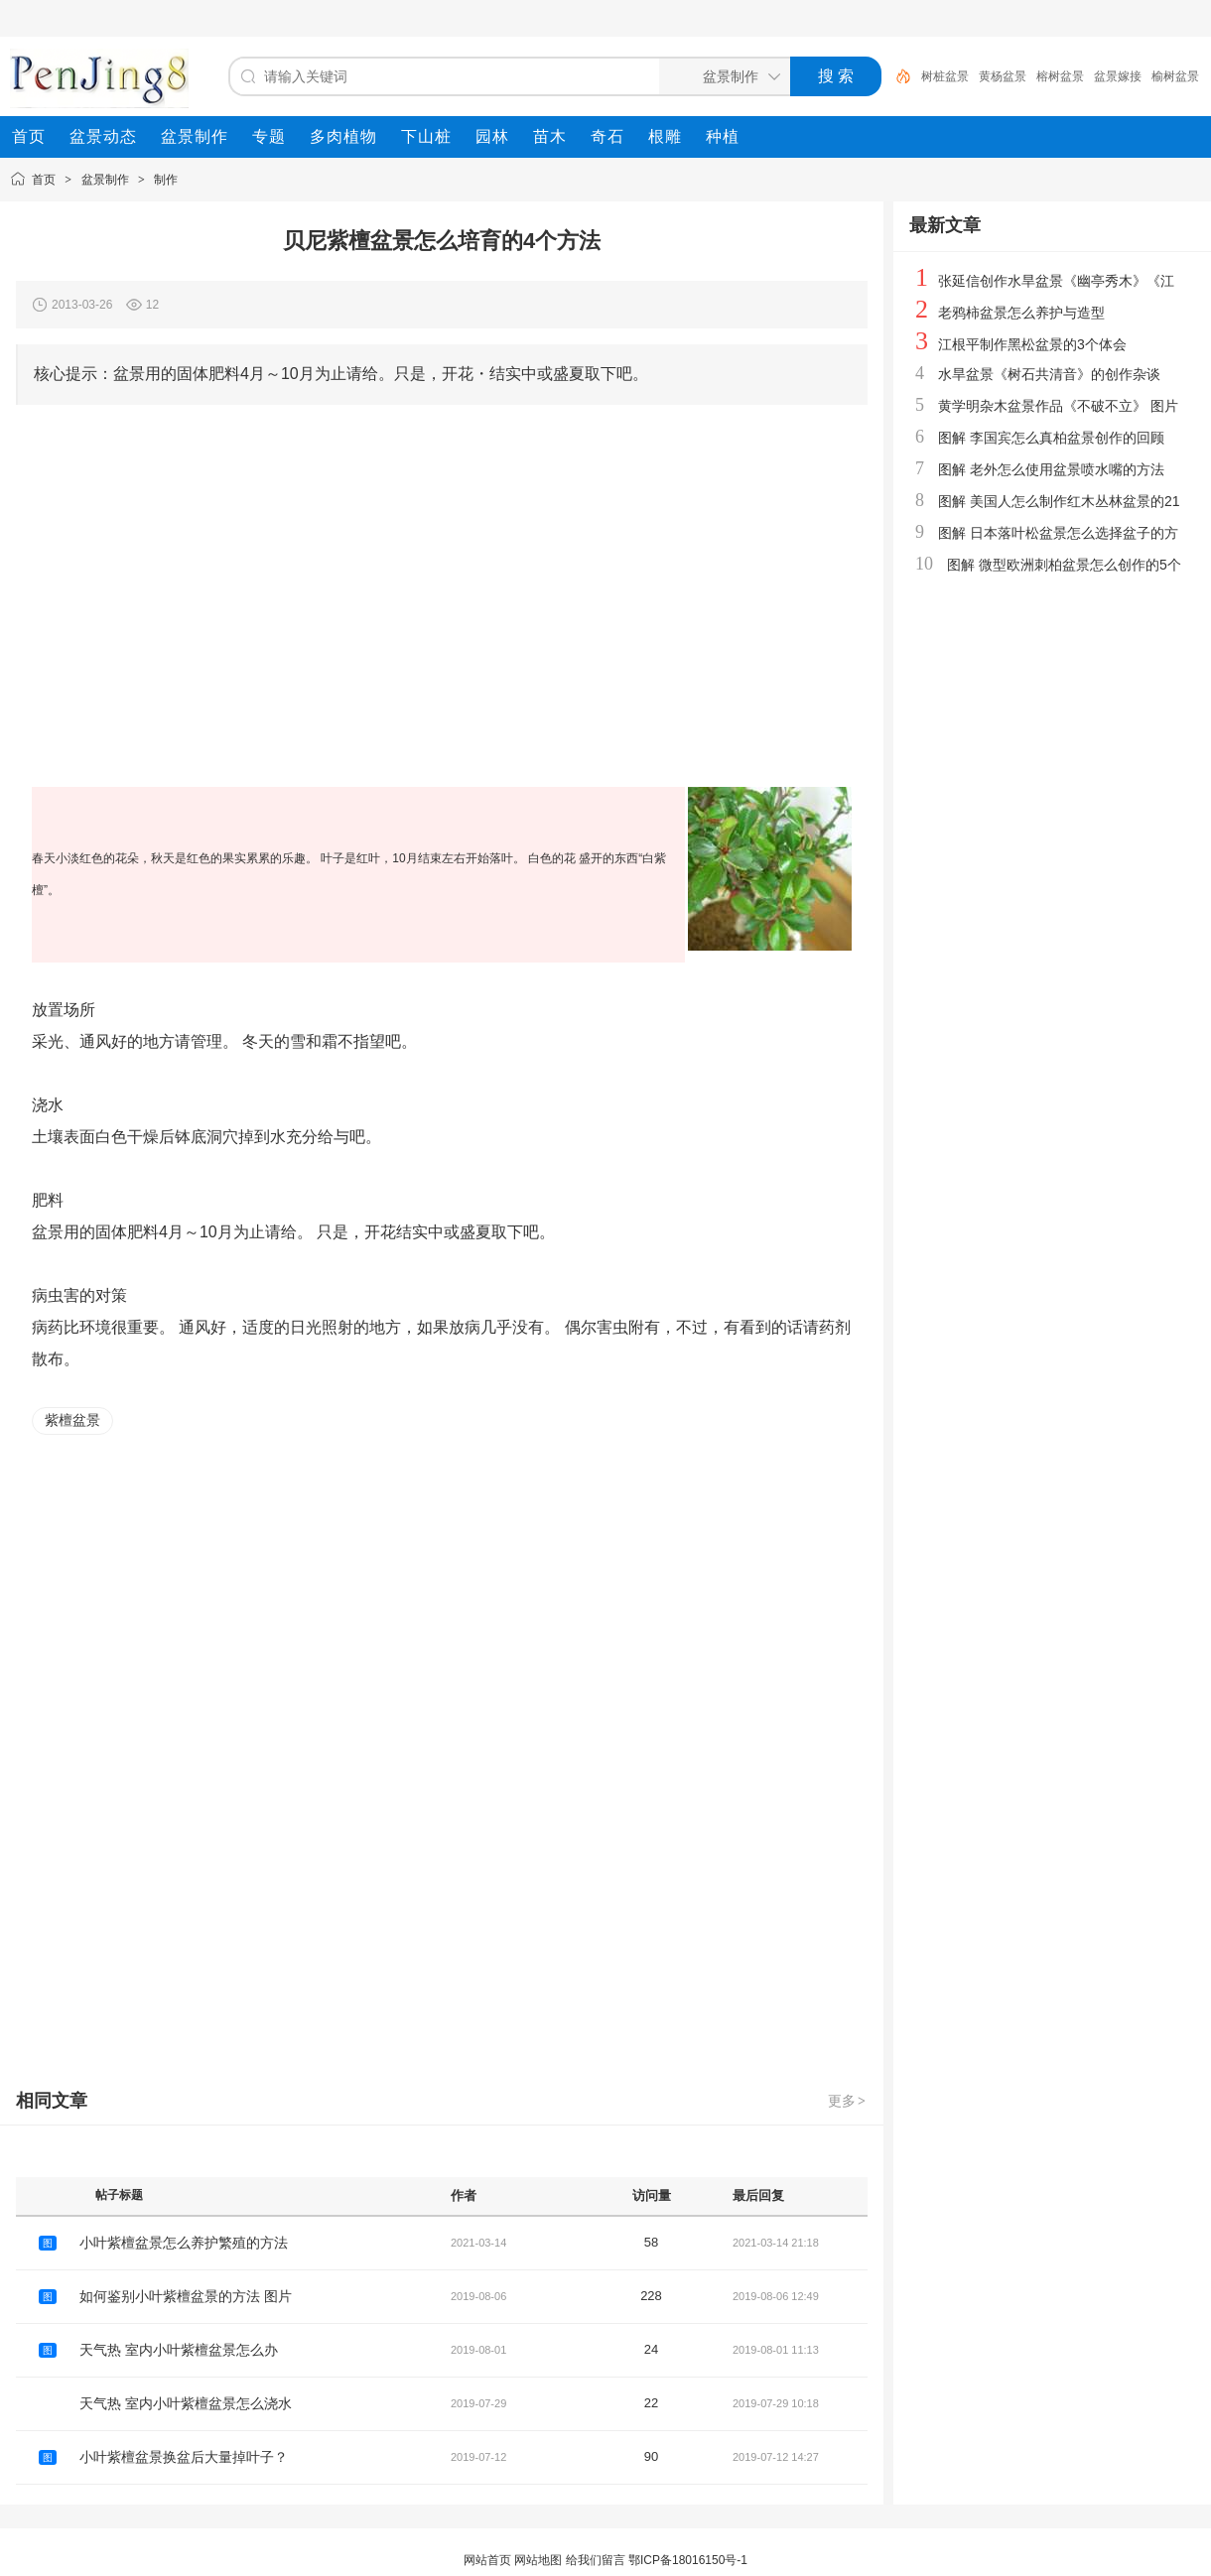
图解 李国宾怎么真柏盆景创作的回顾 (1051, 438)
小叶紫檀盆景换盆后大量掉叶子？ (183, 2457)
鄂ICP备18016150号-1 (687, 2560)
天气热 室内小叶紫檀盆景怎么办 (178, 2350)
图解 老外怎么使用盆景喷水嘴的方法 (1051, 469)
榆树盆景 (1175, 76)
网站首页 (487, 2560)
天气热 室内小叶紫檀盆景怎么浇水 (185, 2403)
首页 (44, 180)
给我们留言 (595, 2560)
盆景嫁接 (1118, 76)
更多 (848, 2101)
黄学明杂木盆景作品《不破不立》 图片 (1058, 406)
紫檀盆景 (72, 1420)
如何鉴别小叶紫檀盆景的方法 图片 (185, 2296)
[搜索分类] (720, 76)
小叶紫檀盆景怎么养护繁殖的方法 (183, 2243)
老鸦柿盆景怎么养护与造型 (1021, 313)
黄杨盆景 (1002, 76)
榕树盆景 (1060, 76)
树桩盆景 (945, 76)
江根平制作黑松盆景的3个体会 (1032, 344)
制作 (166, 180)
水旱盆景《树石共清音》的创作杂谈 (1049, 374)
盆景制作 (105, 180)
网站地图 (538, 2560)
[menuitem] (29, 137)
